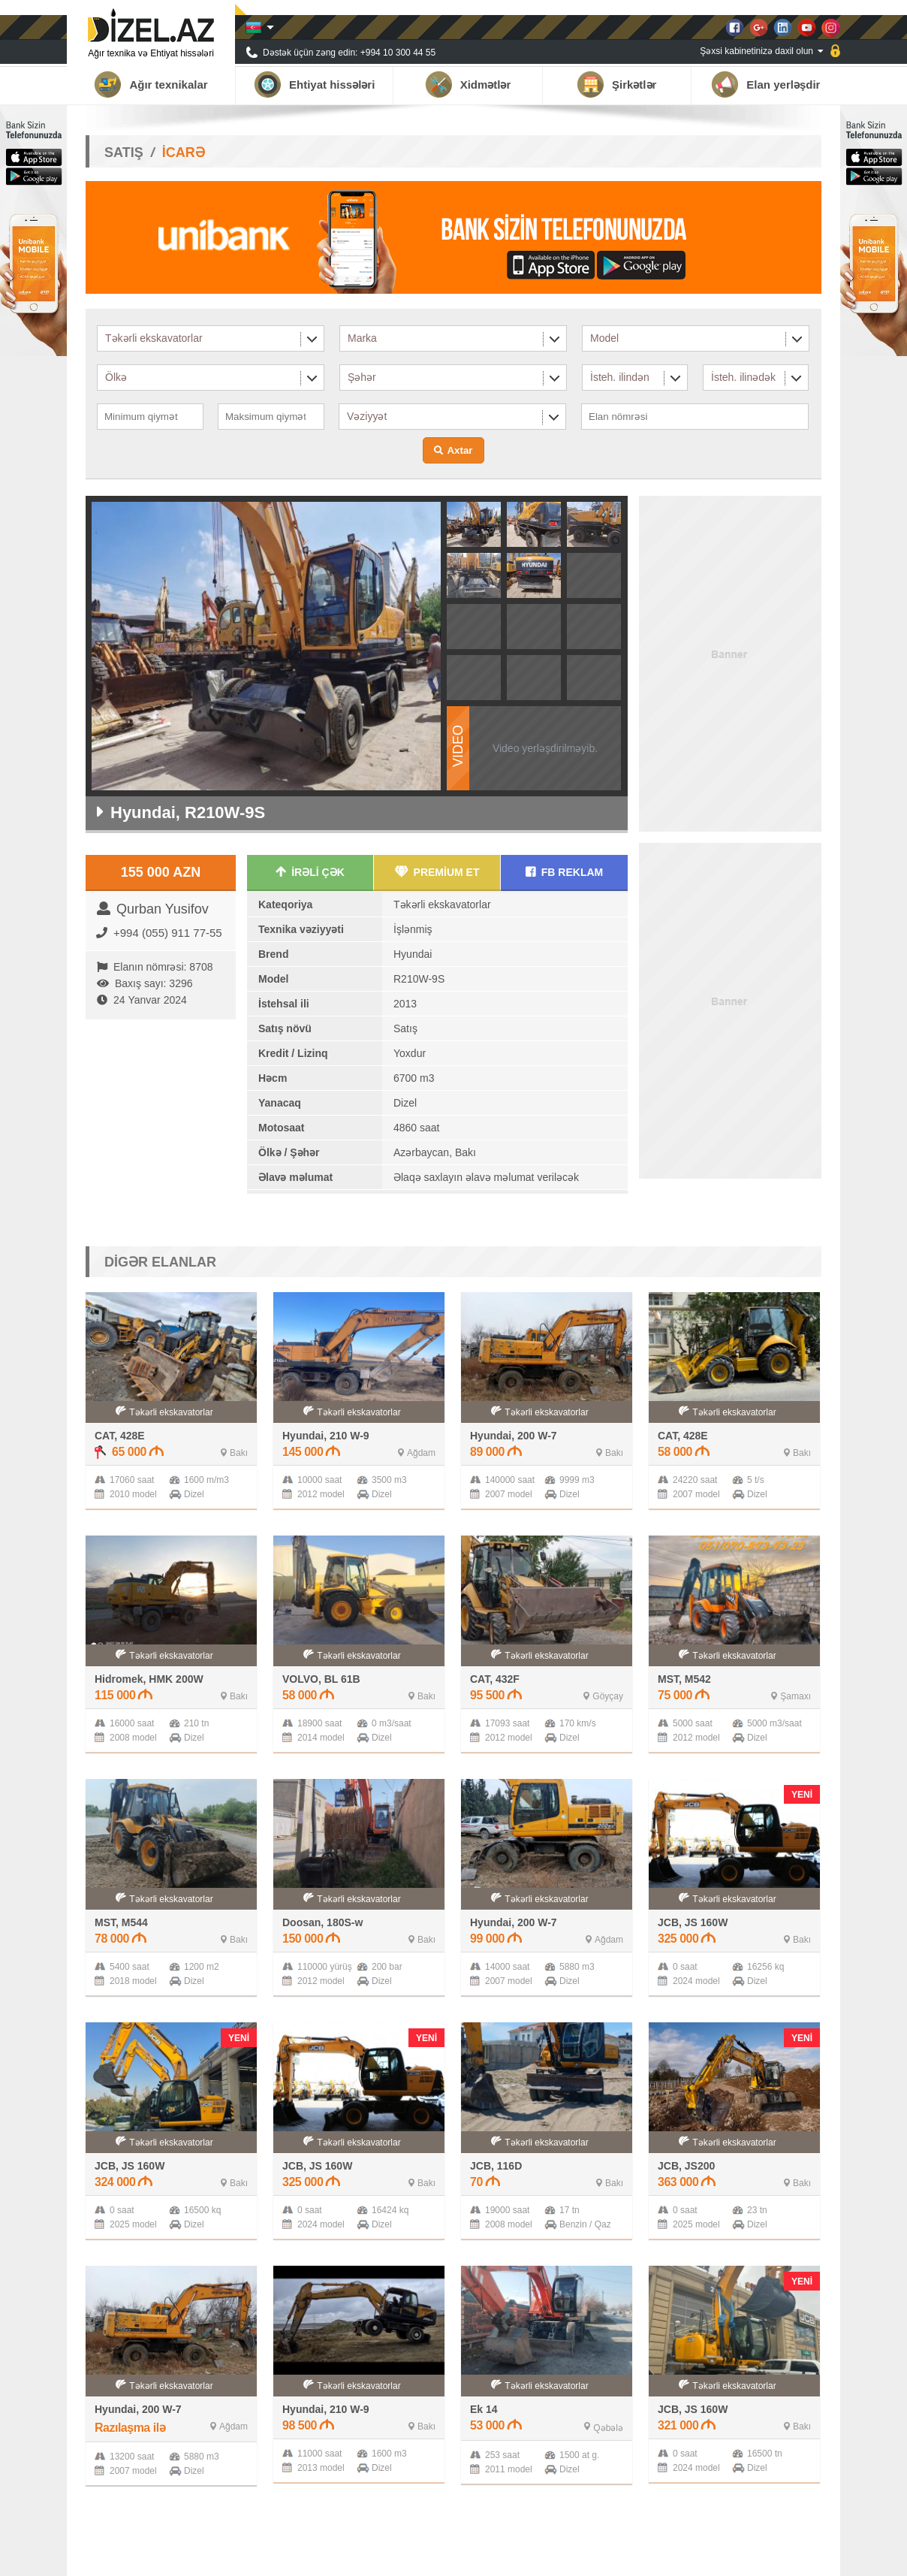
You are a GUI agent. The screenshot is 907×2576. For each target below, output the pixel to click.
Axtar (459, 450)
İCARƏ (183, 152)
